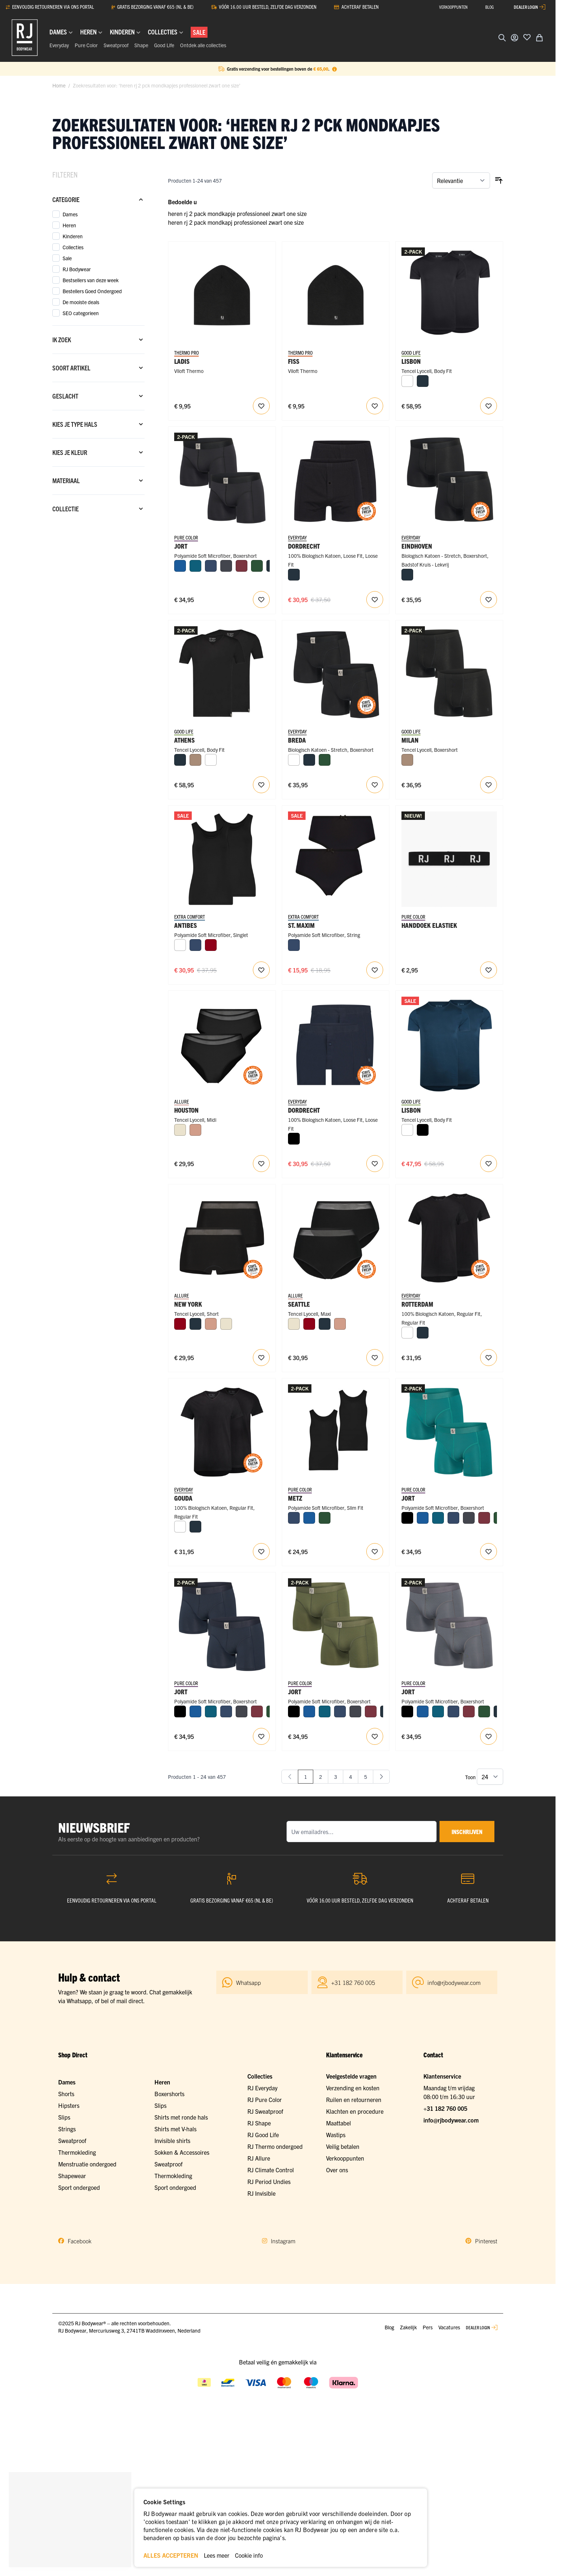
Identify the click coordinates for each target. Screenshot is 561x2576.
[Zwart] (294, 1139)
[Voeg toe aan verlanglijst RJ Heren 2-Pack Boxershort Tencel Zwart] (488, 784)
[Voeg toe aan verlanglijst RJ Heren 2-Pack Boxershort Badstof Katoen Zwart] (488, 599)
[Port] (241, 566)
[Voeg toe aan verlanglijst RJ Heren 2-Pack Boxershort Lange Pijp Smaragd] (488, 1551)
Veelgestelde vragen (351, 2076)
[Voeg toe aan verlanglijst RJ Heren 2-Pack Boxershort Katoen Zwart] (374, 784)
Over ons (337, 2169)
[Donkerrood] (211, 945)
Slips (64, 2117)
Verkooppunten (345, 2158)
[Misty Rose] (195, 1130)
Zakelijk (408, 2327)
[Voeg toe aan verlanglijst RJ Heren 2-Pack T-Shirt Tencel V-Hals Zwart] (261, 784)
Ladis (182, 361)
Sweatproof (116, 45)
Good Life (164, 45)
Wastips (335, 2134)
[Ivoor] (180, 1130)
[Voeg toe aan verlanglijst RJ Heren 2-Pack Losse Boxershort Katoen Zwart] (374, 599)
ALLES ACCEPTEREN (170, 2555)
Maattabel (338, 2123)
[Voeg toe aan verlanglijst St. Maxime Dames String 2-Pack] (374, 970)
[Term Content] (334, 69)
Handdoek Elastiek (429, 925)
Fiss (293, 361)
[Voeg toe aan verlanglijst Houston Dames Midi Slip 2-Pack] (261, 1163)
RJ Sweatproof (265, 2111)
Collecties (259, 2076)
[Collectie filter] (98, 509)
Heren (162, 2082)
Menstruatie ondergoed (87, 2164)
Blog (389, 2327)
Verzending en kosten (352, 2087)
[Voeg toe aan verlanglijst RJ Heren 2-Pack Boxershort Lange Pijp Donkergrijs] (488, 1736)
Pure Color (86, 45)
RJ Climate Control (270, 2169)
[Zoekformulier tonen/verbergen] (502, 37)
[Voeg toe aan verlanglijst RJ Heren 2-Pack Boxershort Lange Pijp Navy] (261, 1736)
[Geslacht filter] (98, 396)
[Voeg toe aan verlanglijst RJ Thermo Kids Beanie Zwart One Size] (261, 405)
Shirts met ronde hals (181, 2117)
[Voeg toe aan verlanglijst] (527, 37)
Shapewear (72, 2175)
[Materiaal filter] (98, 481)
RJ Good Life (263, 2134)
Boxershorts (169, 2093)
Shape (141, 45)
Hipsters (68, 2105)
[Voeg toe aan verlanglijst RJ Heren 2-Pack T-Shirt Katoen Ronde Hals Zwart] (488, 1357)
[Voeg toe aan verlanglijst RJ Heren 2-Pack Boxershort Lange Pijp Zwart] (261, 599)
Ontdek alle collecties (203, 45)
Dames (66, 2082)
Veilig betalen (342, 2146)
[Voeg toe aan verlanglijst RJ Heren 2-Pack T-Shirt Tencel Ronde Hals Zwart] (488, 405)
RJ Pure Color (264, 2099)
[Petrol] (195, 566)
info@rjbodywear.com (451, 2120)
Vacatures (449, 2327)
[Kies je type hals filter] (98, 424)
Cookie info (249, 2555)
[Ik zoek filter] (98, 340)
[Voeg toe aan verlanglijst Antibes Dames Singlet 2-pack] (261, 970)
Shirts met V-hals (175, 2128)
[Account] (514, 37)
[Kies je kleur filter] (98, 452)
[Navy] (423, 381)
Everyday (59, 45)
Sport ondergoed (79, 2187)
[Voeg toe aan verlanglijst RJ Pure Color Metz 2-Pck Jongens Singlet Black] (374, 1551)
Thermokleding (77, 2152)
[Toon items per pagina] (490, 1777)
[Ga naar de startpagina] (25, 37)
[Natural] (195, 760)
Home (59, 85)
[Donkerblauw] (211, 566)
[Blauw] (180, 566)
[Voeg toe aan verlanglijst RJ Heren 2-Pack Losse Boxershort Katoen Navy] (374, 1163)
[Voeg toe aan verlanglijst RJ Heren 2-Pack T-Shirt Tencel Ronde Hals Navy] (488, 1163)
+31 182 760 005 (445, 2108)
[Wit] (407, 381)
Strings (67, 2128)
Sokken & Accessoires (181, 2152)
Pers (428, 2327)
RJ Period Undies (269, 2181)
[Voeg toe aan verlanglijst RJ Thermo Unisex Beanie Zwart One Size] (374, 405)
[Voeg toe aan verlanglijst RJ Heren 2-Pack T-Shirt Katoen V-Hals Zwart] (261, 1551)
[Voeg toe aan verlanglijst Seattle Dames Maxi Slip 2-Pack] (374, 1357)
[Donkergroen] (257, 566)
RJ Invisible (261, 2193)
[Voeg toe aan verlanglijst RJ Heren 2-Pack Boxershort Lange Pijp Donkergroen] (374, 1736)
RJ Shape (259, 2123)
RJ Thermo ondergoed (275, 2146)
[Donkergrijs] (226, 566)
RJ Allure (258, 2158)
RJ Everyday (262, 2087)
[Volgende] (381, 1777)
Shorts (66, 2093)
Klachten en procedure (355, 2111)
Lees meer (216, 2555)
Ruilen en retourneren (353, 2099)
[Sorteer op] (461, 180)
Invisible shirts (172, 2140)
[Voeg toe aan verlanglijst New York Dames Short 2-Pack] (261, 1357)
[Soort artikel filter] (98, 368)
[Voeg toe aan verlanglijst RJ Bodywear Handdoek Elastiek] (488, 970)
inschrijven (467, 1831)
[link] (289, 1777)
